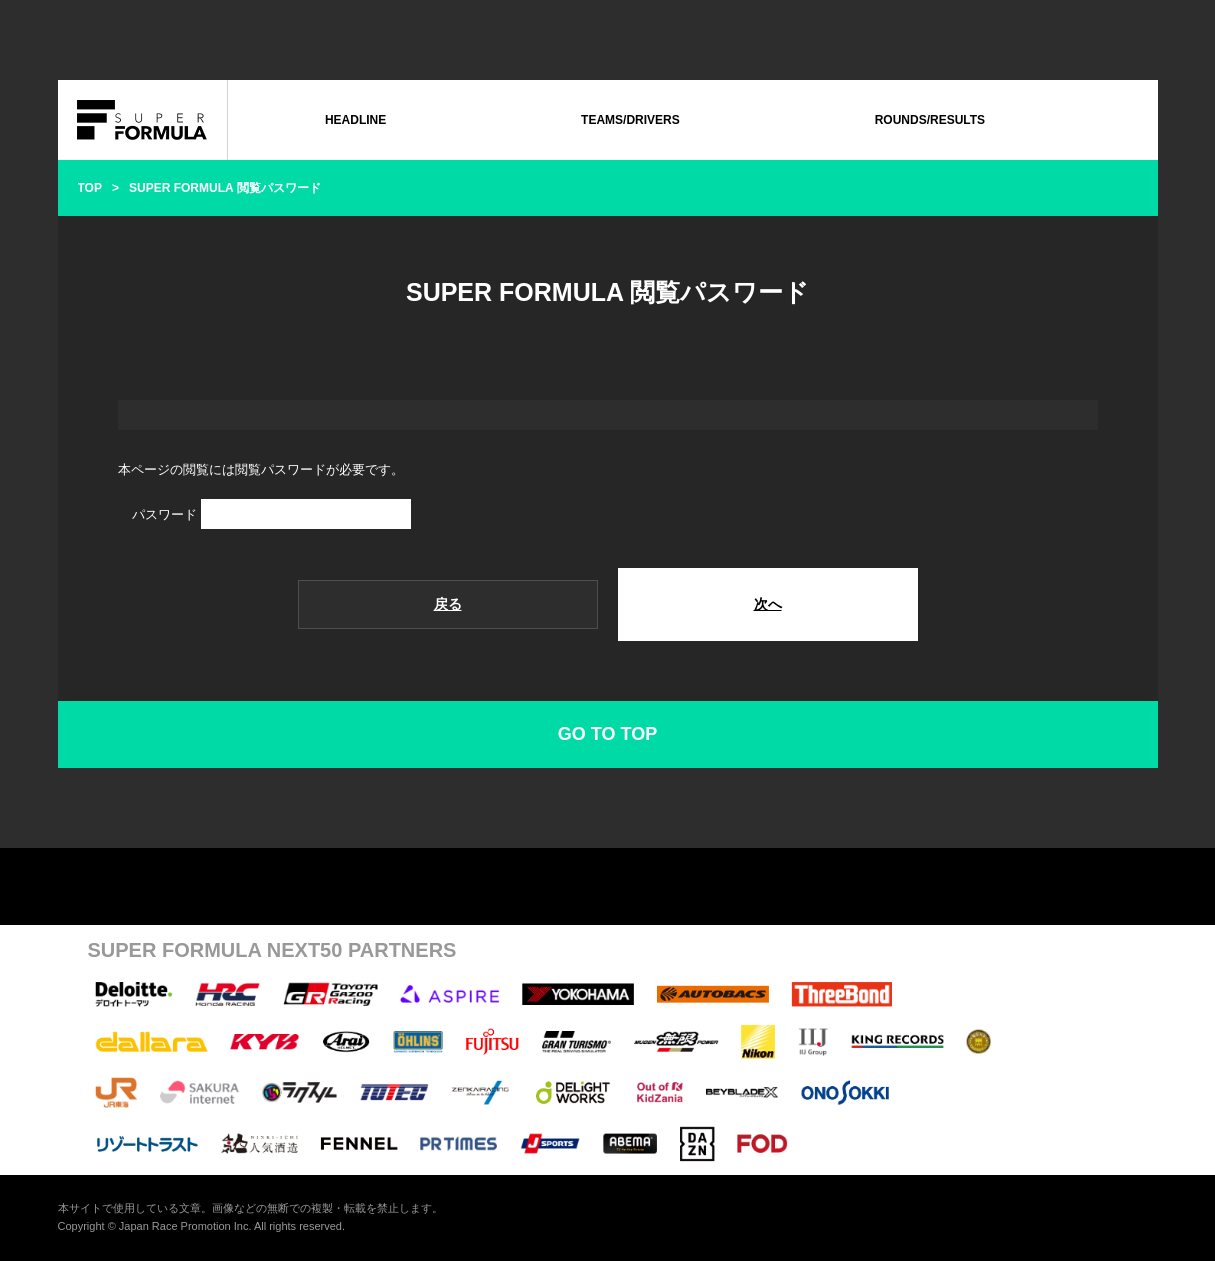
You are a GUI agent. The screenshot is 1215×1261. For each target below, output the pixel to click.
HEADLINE (355, 120)
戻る (448, 604)
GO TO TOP (607, 734)
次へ (768, 604)
